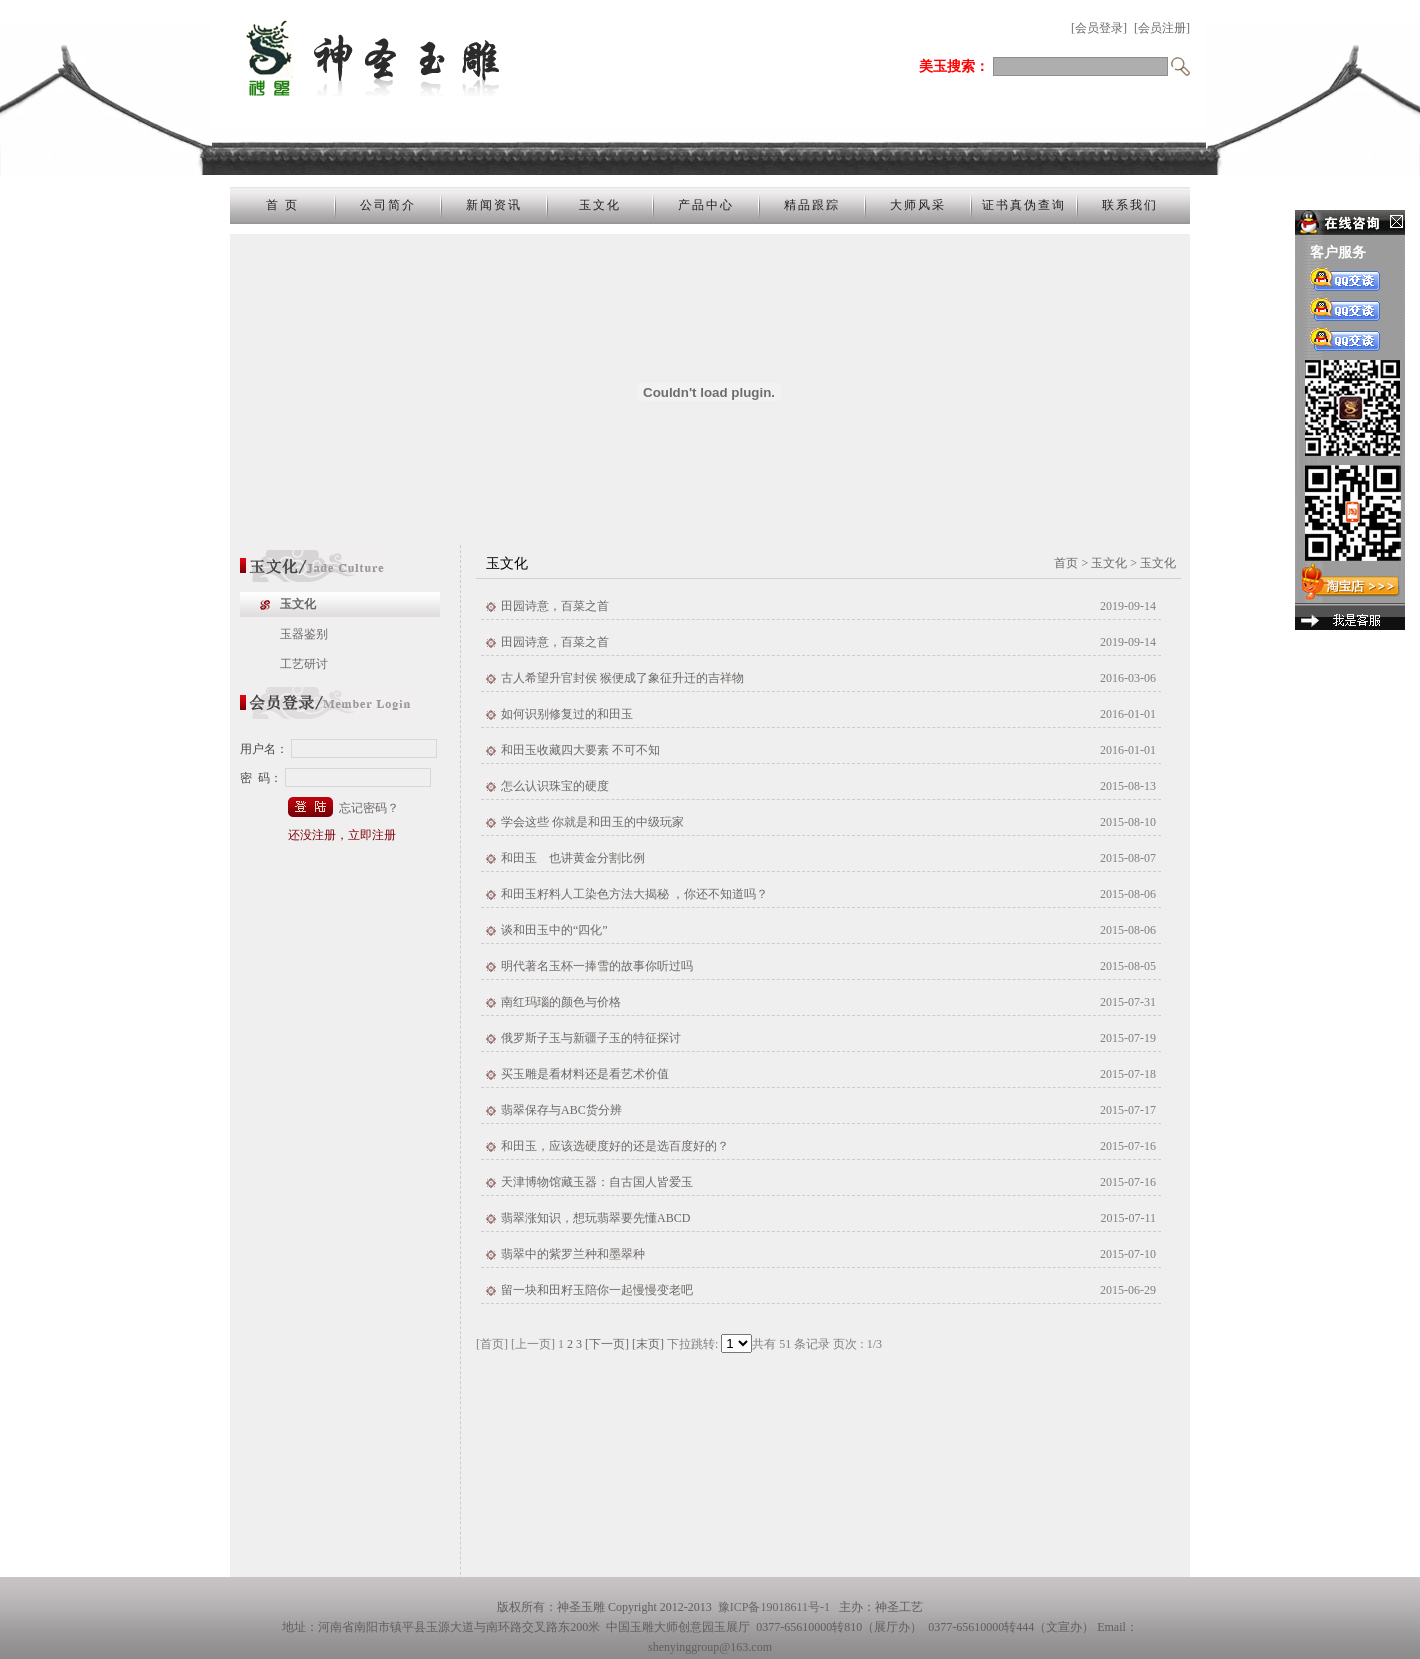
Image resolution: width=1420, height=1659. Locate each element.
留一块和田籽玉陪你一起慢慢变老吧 (597, 1290)
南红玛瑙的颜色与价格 (561, 1002)
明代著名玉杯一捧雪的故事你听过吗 (597, 966)
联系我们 (1130, 205)
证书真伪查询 (1024, 205)
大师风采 (918, 205)
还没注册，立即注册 (342, 835)
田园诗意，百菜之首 (555, 606)
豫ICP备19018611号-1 (774, 1607)
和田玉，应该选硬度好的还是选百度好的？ (615, 1146)
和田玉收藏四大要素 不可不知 (580, 750)
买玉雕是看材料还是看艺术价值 (585, 1074)
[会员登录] (1099, 28)
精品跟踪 (812, 205)
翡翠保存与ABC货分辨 (561, 1110)
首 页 (282, 205)
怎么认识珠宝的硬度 (555, 786)
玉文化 (600, 205)
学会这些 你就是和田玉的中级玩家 (592, 822)
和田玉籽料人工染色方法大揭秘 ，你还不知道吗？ (634, 894)
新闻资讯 (494, 205)
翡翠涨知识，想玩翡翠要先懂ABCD (595, 1218)
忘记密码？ (369, 808)
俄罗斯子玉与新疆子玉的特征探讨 (591, 1038)
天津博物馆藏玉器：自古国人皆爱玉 (597, 1182)
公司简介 (388, 205)
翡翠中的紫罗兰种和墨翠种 (573, 1254)
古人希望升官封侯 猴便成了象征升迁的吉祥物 (622, 678)
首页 (1066, 563)
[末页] (648, 1344)
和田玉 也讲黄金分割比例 (573, 858)
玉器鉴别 (304, 634)
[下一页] (607, 1344)
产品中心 (706, 205)
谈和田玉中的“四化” (554, 930)
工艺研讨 (304, 664)
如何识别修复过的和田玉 (567, 714)
